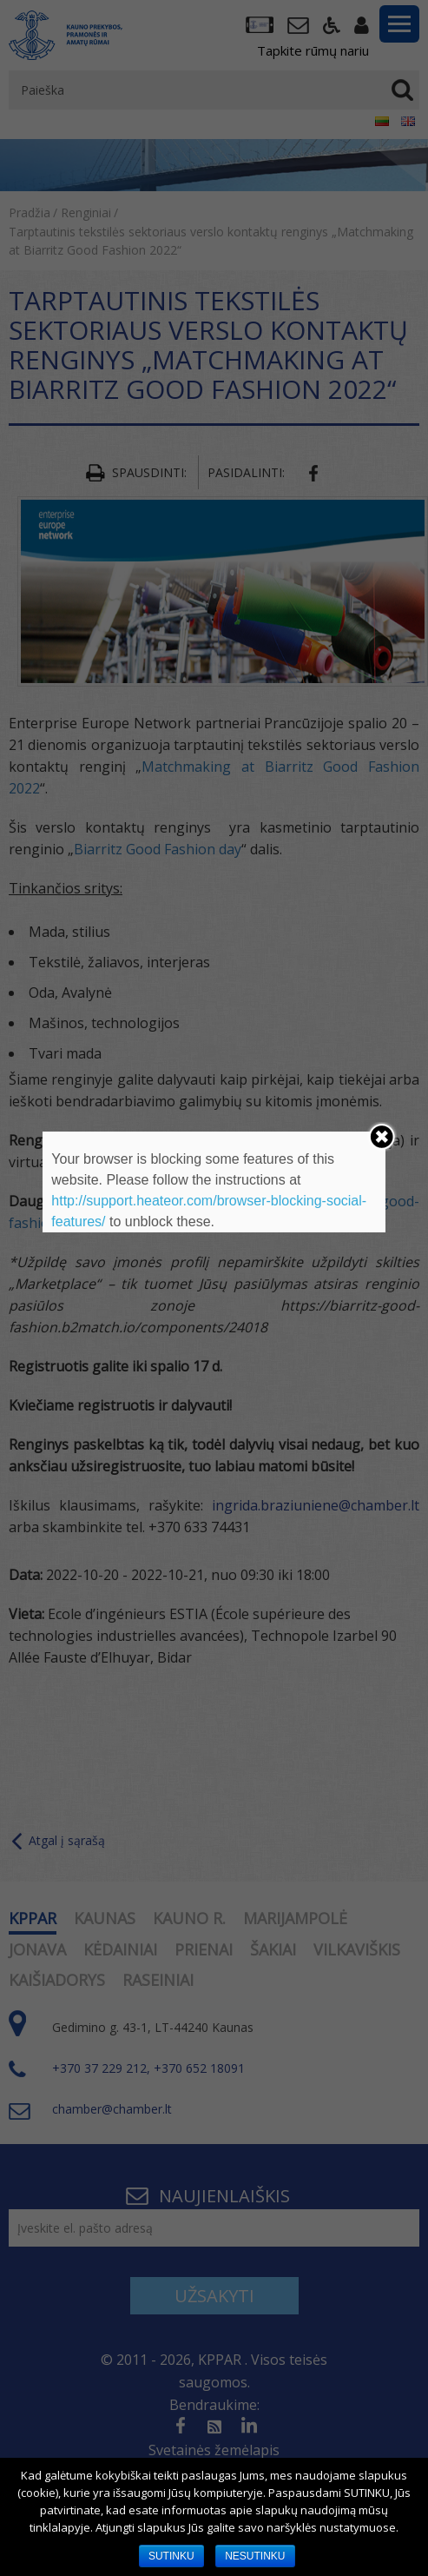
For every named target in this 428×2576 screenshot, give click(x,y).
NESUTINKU (255, 2556)
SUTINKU (171, 2556)
